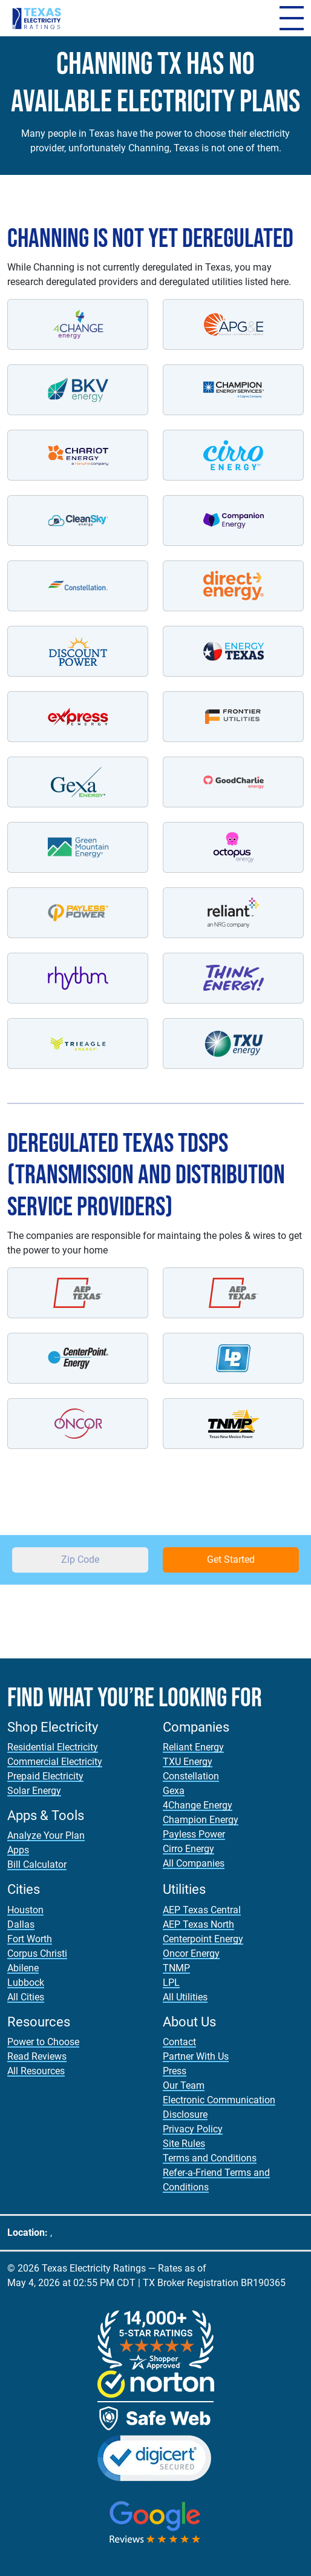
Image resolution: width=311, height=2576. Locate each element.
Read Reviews (37, 2056)
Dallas (20, 1924)
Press (174, 2071)
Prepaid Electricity (45, 1776)
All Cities (25, 1997)
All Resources (36, 2071)
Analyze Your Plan (46, 1835)
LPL (171, 1982)
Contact (179, 2042)
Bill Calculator (37, 1864)
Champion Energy (200, 1819)
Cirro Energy (188, 1849)
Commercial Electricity (54, 1761)
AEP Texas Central (202, 1910)
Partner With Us (196, 2056)
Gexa (174, 1790)
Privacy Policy (193, 2129)
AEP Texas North (198, 1924)
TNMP (176, 1968)
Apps (18, 1850)
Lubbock (25, 1982)
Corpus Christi (37, 1953)
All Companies (193, 1863)
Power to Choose (43, 2042)
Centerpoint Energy (203, 1939)
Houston (25, 1910)
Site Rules (184, 2143)
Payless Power (194, 1834)
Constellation (191, 1776)
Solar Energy (34, 1790)
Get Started (231, 1559)
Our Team (184, 2085)
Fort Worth (29, 1939)
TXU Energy (187, 1761)
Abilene (23, 1968)
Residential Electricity (52, 1747)
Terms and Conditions (210, 2158)
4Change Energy (197, 1805)
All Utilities (185, 1997)
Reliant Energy (193, 1747)
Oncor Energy (191, 1953)
